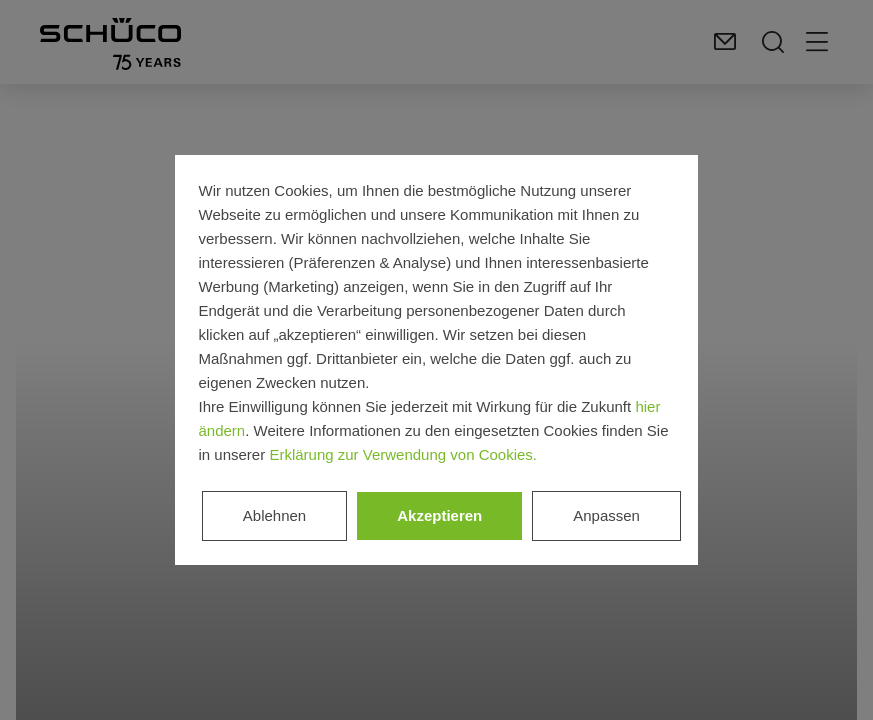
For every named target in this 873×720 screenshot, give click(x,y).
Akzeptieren (439, 515)
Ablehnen (274, 515)
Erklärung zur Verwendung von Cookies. (403, 454)
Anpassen (606, 515)
